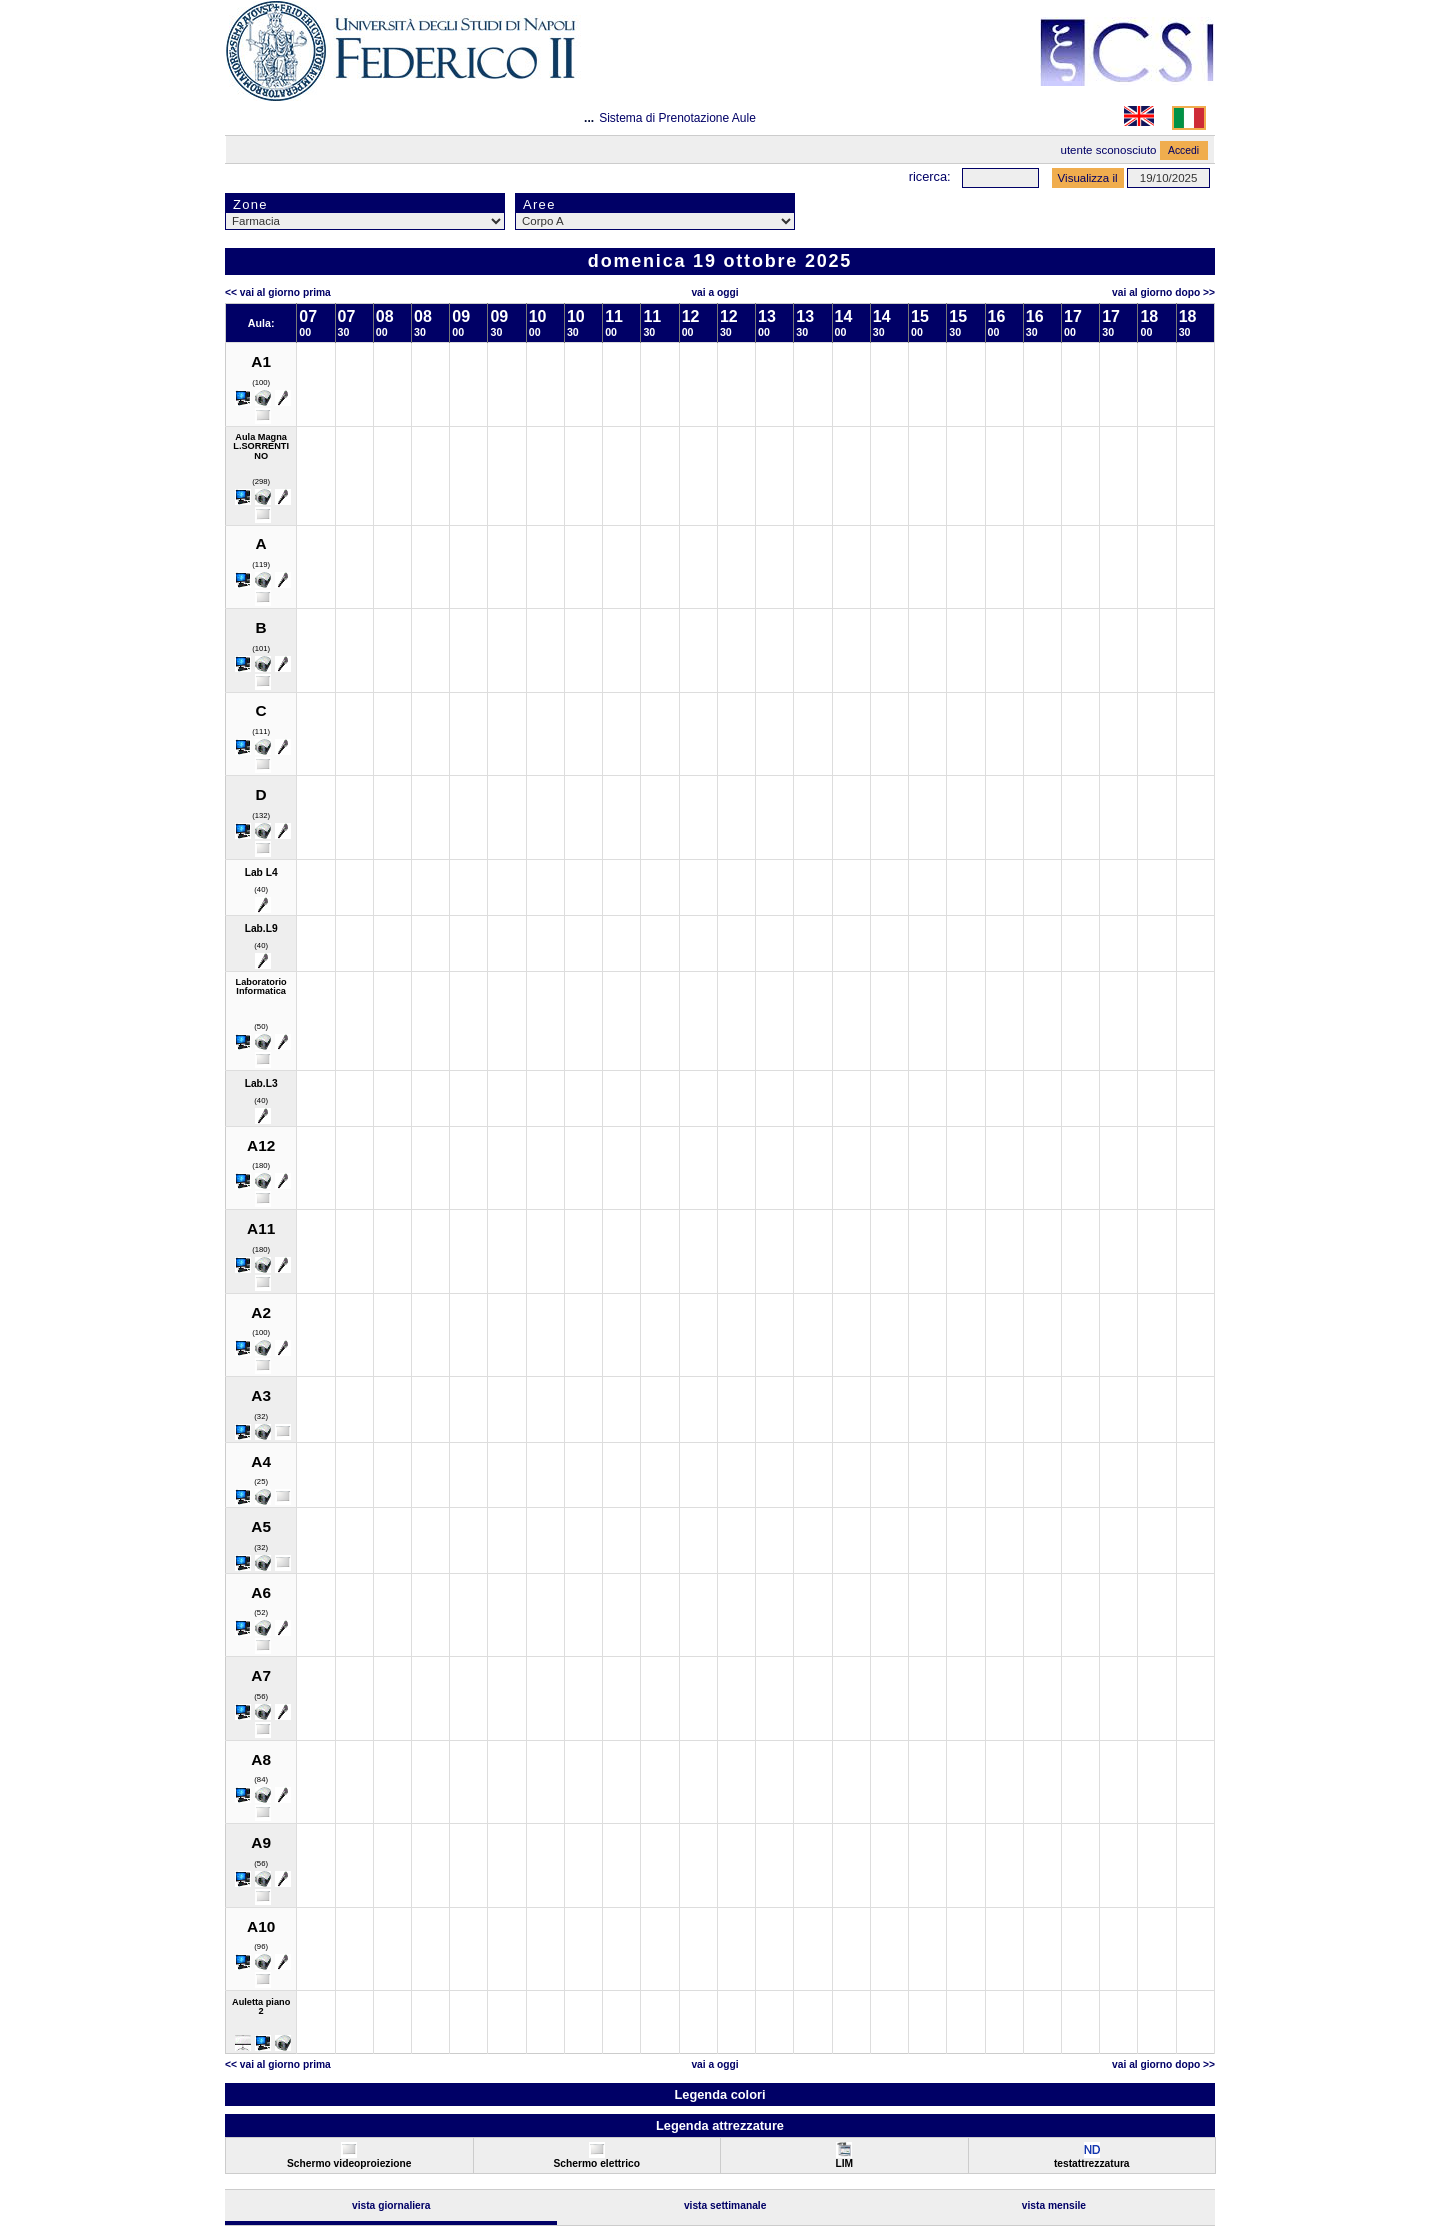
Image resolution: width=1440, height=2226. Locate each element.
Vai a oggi (714, 292)
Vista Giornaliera (391, 2205)
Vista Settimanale (725, 2205)
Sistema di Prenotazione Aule (677, 118)
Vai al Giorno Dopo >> (1163, 292)
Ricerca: (930, 176)
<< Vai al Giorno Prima (278, 292)
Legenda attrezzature (720, 2125)
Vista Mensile (1054, 2205)
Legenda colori (719, 2094)
